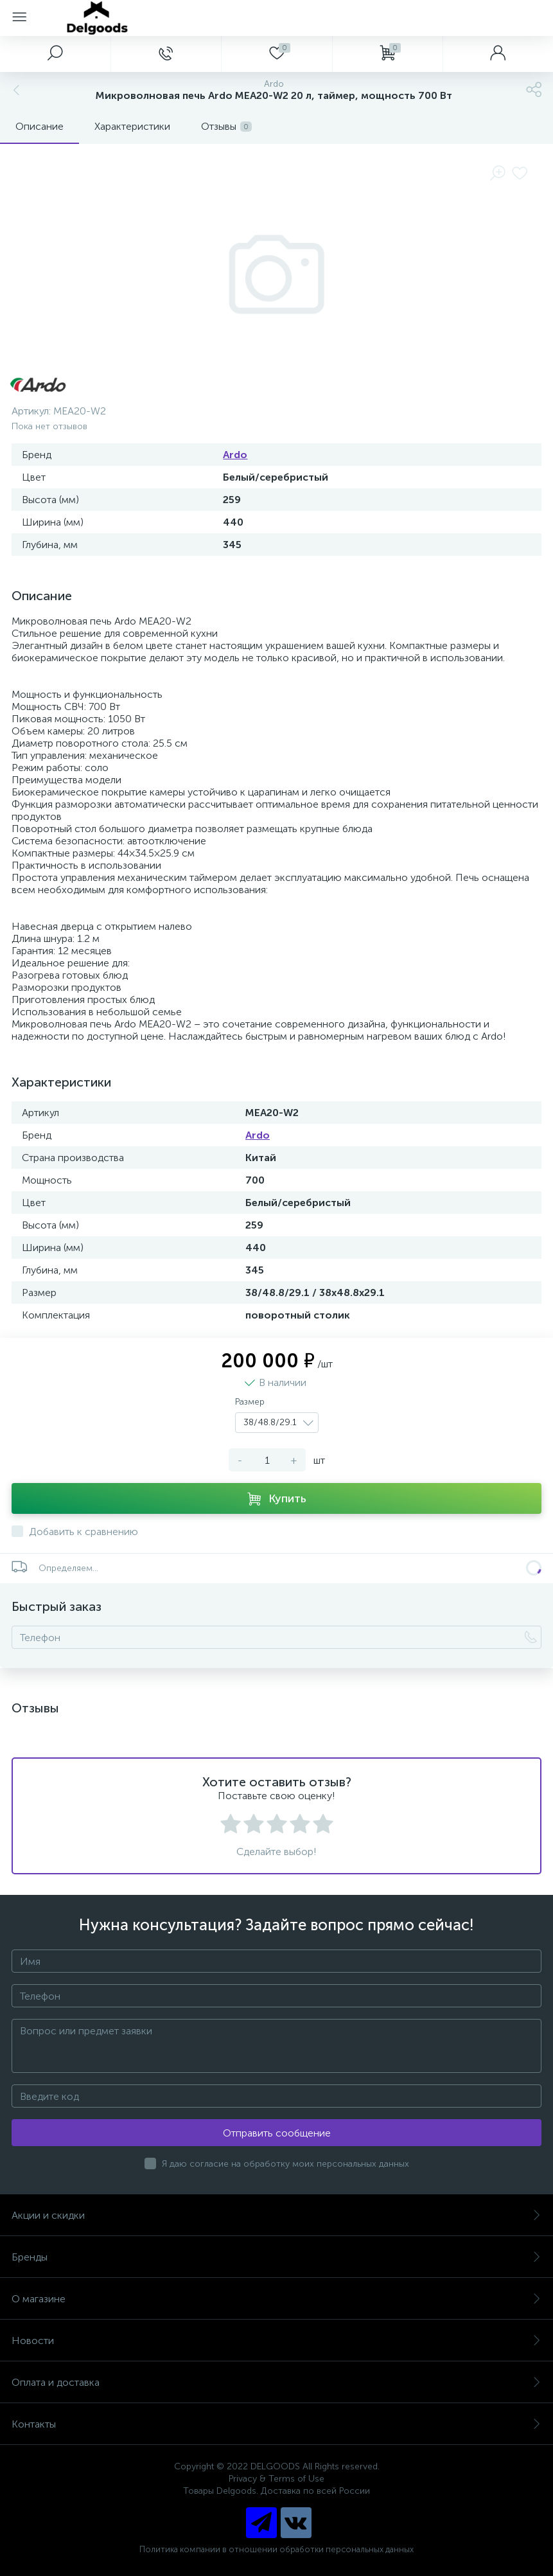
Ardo (235, 455)
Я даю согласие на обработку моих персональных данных (285, 2163)
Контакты (276, 2424)
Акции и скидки (276, 2215)
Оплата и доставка (276, 2382)
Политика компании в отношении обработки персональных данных (276, 2549)
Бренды (276, 2257)
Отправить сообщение (277, 2133)
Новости (276, 2340)
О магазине (276, 2299)
